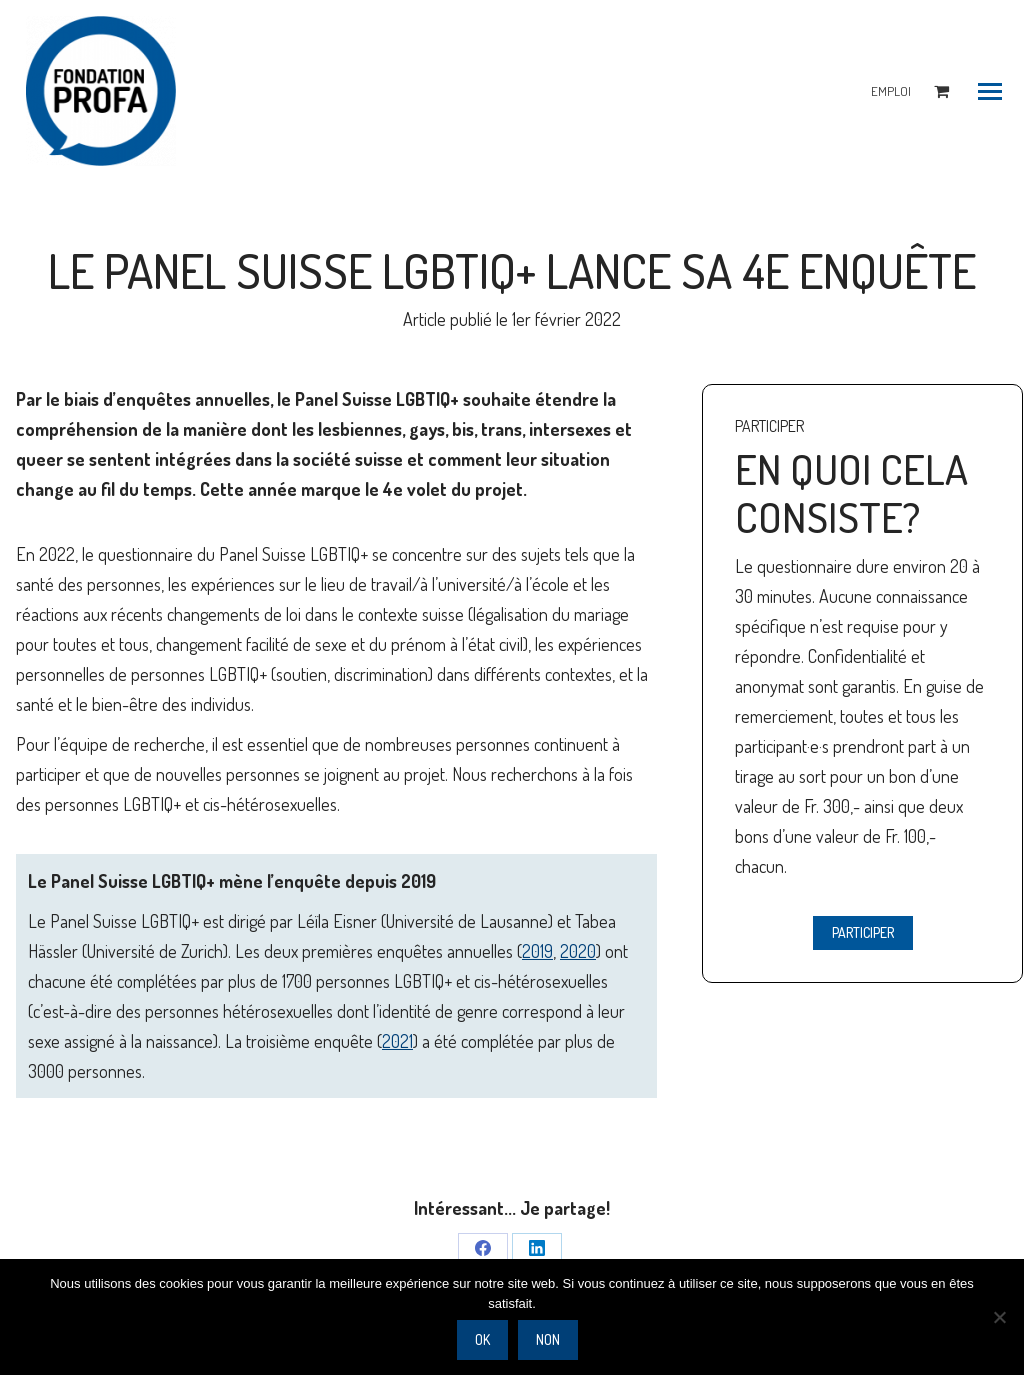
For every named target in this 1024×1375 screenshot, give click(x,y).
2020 (578, 951)
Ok (482, 1339)
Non (548, 1339)
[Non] (999, 1317)
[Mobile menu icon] (990, 91)
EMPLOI (891, 91)
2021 (397, 1041)
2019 (537, 951)
